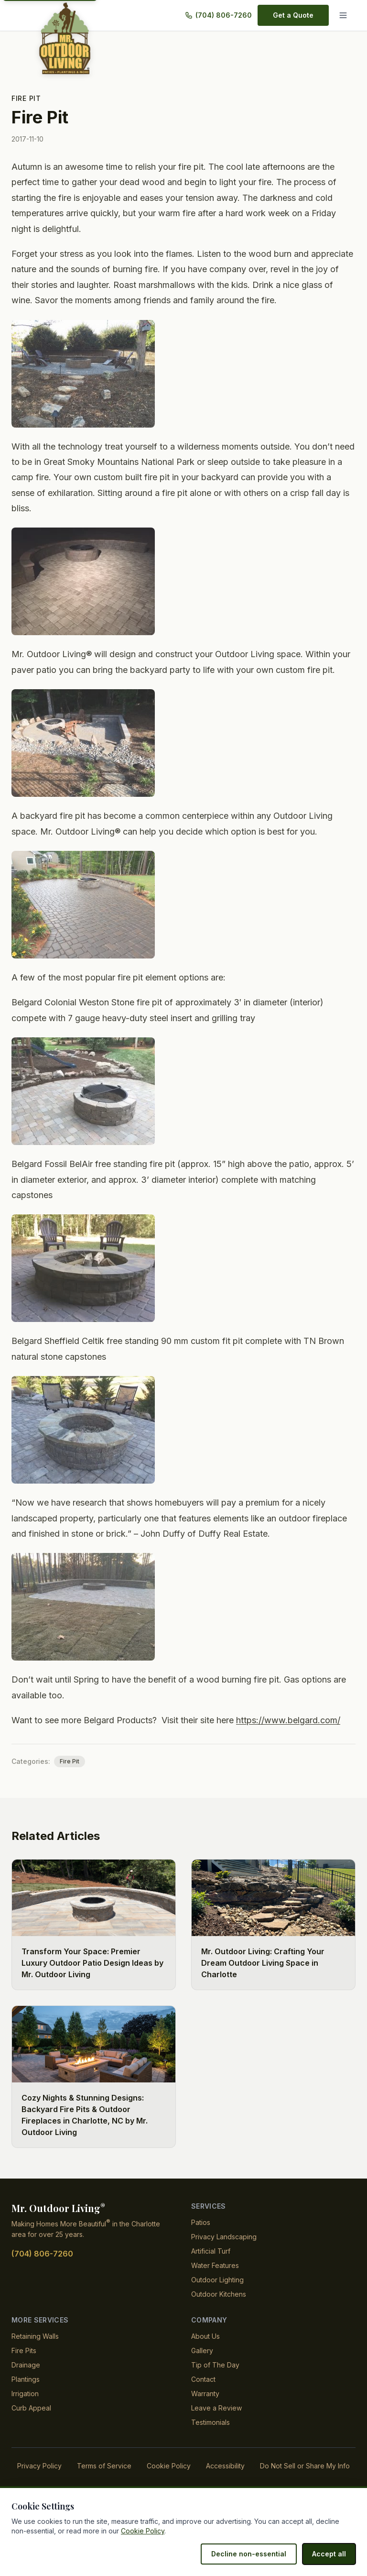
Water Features (215, 2281)
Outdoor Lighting (217, 2295)
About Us (205, 2351)
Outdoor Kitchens (219, 2309)
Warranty (205, 2409)
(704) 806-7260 (223, 15)
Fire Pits (24, 2366)
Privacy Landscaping (224, 2252)
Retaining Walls (35, 2351)
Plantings (26, 2394)
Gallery (202, 2366)
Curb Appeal (31, 2423)
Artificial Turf (211, 2266)
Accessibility (224, 2481)
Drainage (25, 2380)
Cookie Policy (167, 2481)
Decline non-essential (253, 2554)
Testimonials (210, 2437)
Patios (201, 2238)
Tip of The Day (214, 2380)
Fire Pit (26, 98)
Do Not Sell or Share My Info (304, 2481)
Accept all (330, 2554)
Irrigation (25, 2409)
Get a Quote (294, 15)
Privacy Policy (40, 2481)
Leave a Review (215, 2423)
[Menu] (345, 15)
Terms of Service (104, 2481)
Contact (203, 2394)
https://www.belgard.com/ (295, 1736)
